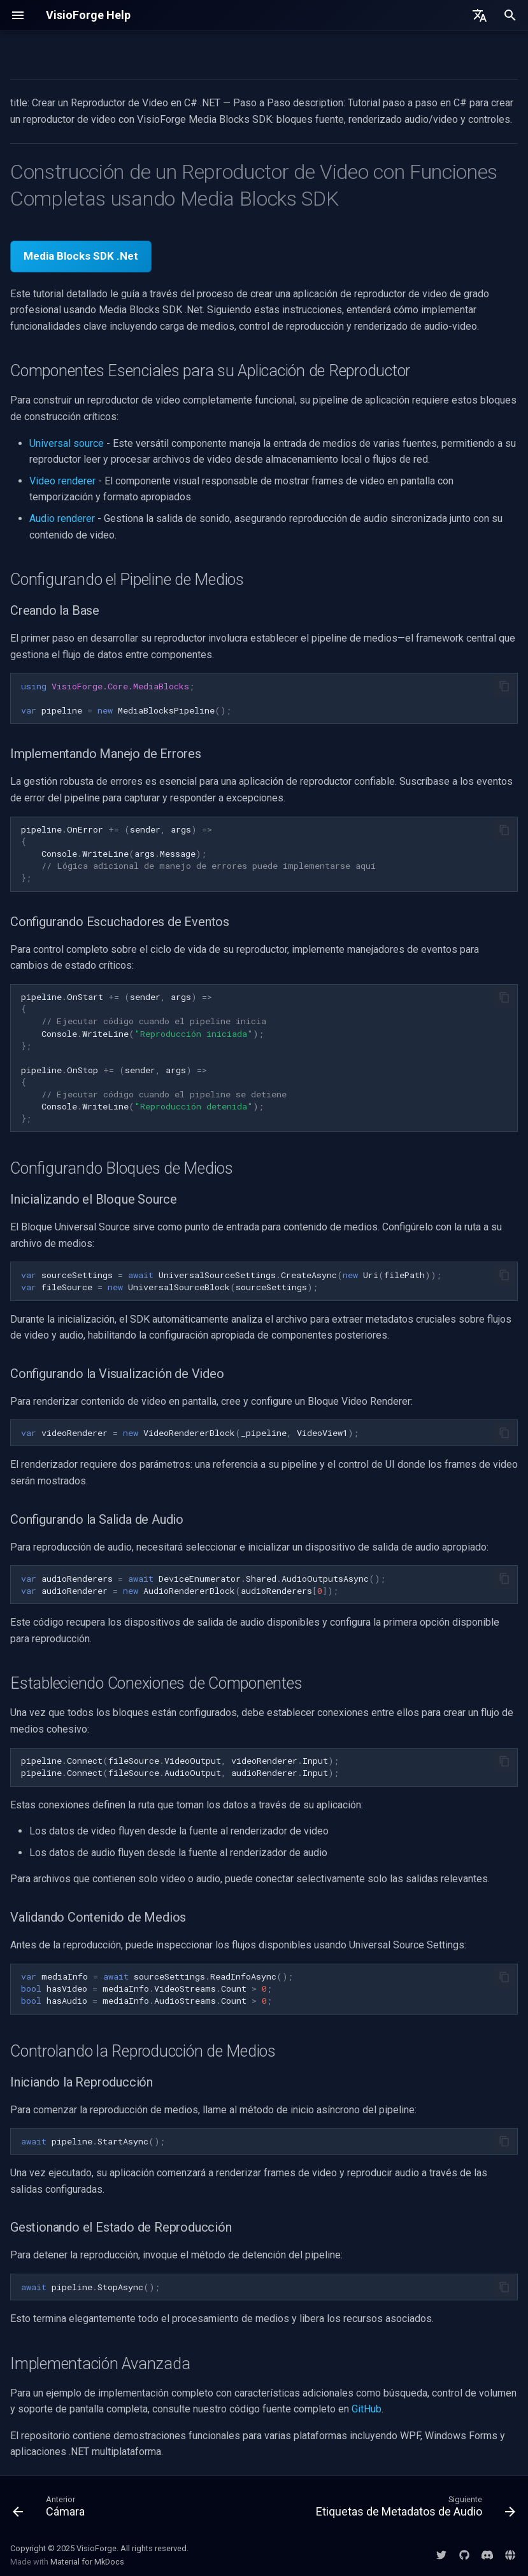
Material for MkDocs (87, 2561)
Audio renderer (62, 518)
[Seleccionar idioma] (479, 15)
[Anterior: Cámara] (51, 2509)
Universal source (66, 443)
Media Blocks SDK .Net (81, 256)
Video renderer (62, 481)
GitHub (367, 2409)
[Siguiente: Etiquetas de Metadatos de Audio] (413, 2509)
